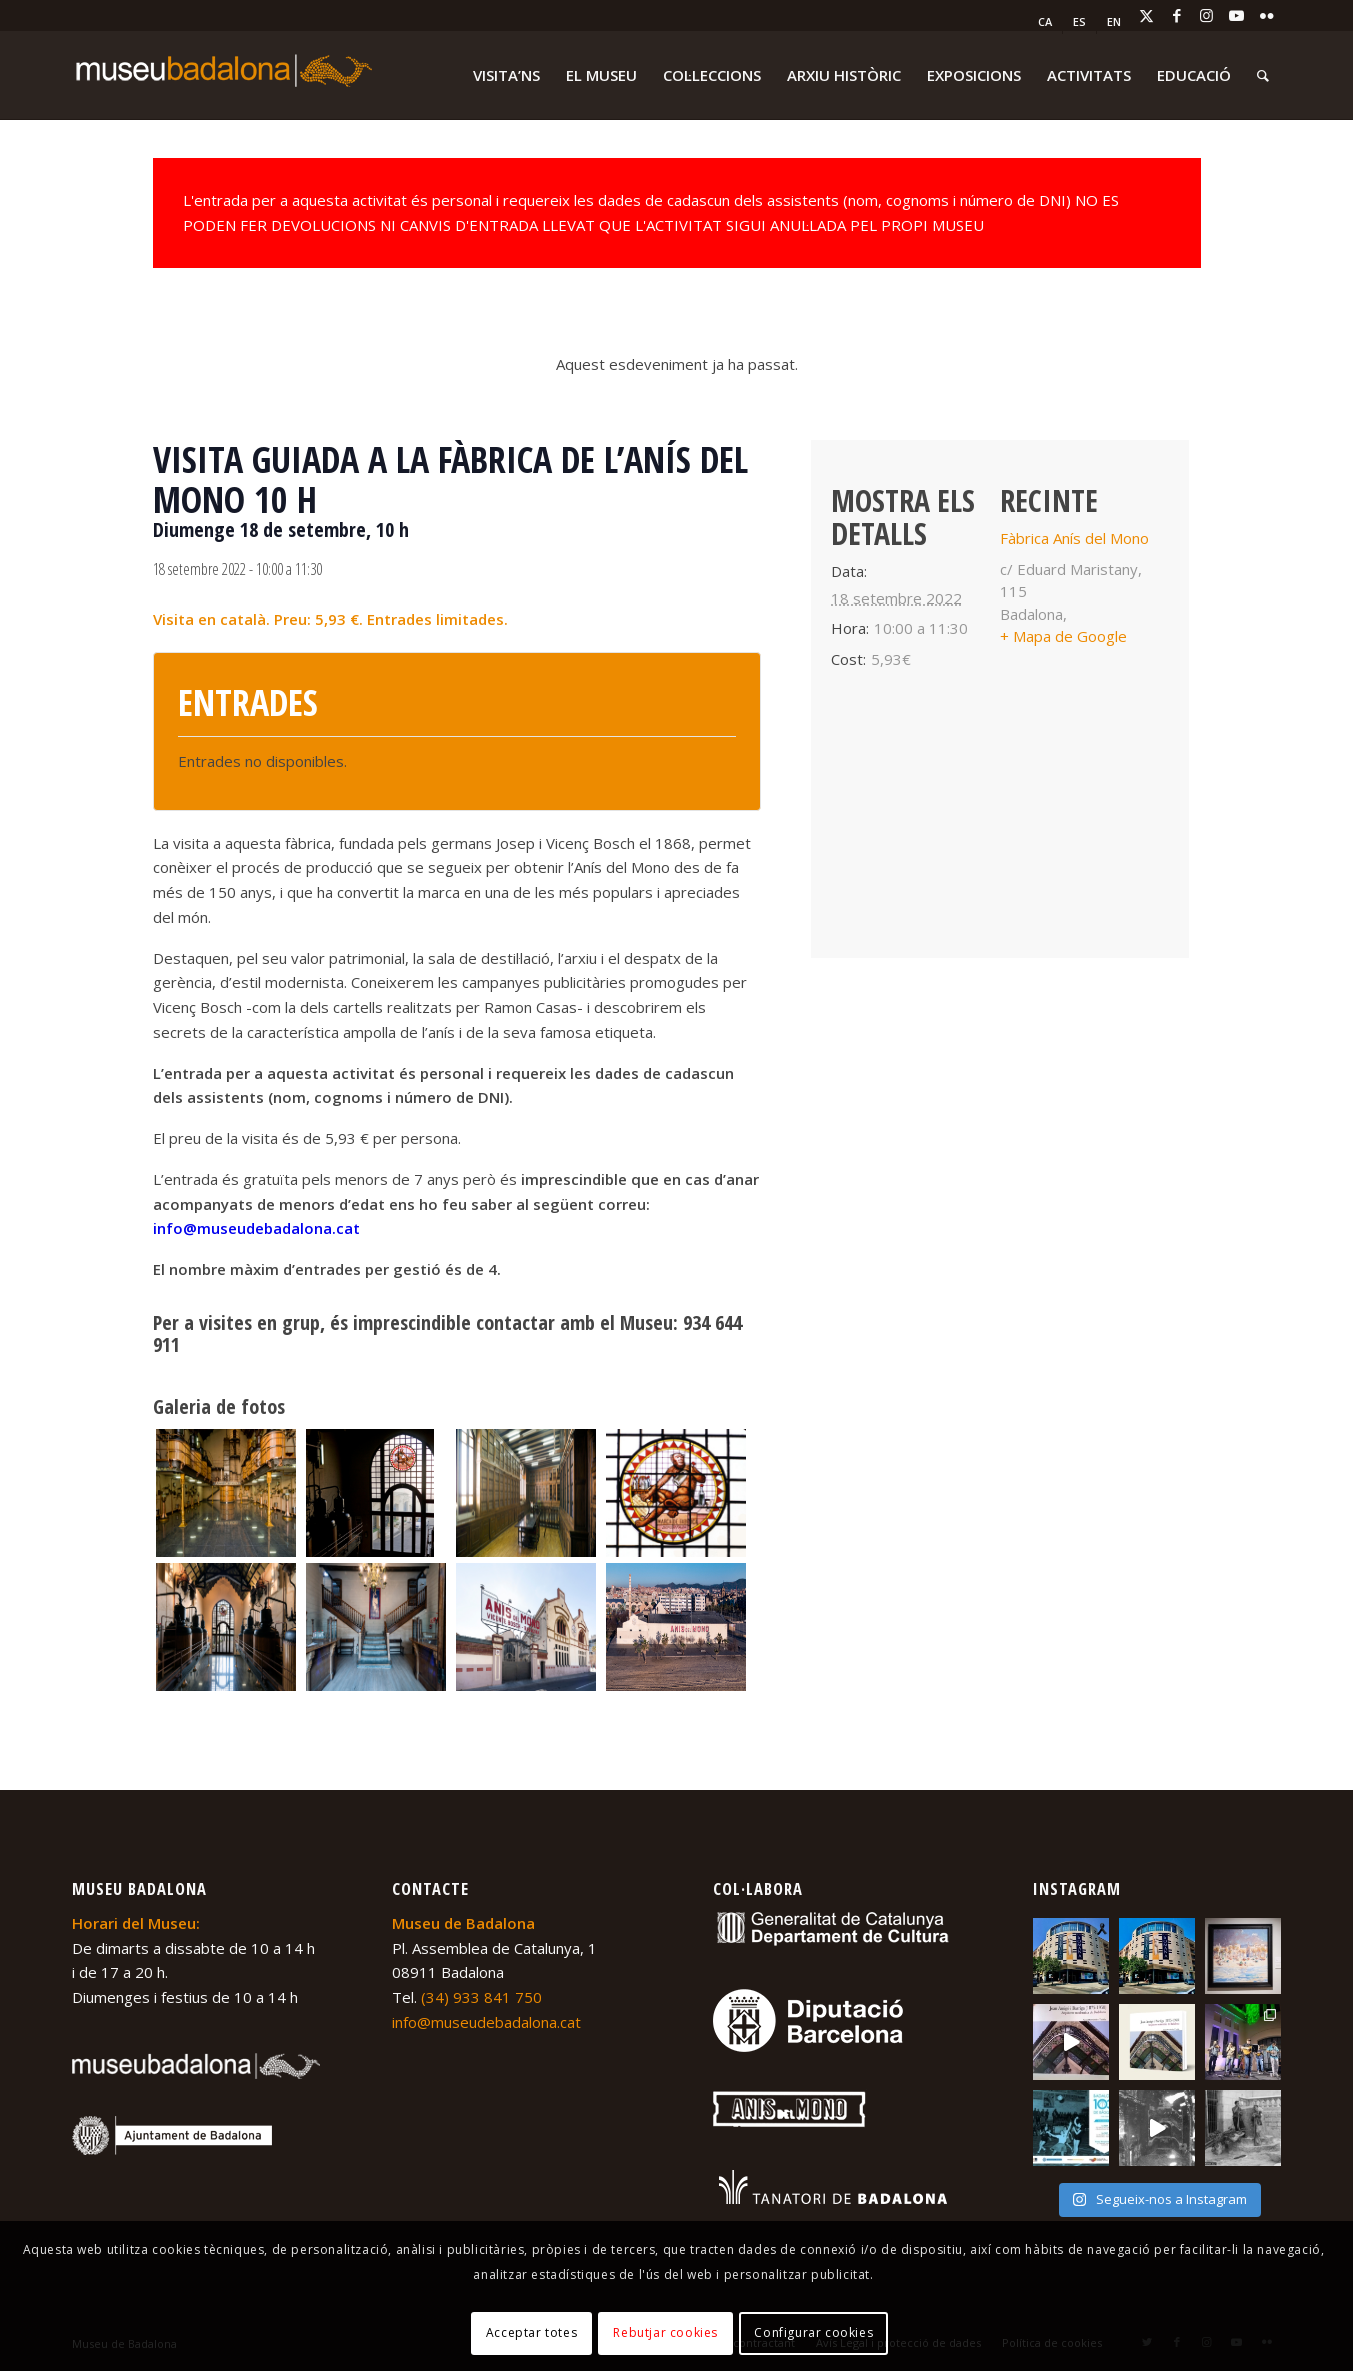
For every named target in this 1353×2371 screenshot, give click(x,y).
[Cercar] (1263, 75)
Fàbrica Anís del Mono (1074, 538)
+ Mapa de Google (1063, 636)
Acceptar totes (531, 2332)
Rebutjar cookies (665, 2332)
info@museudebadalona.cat (256, 1228)
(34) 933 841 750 (481, 1997)
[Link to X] (1147, 15)
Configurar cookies (813, 2332)
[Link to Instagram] (1207, 15)
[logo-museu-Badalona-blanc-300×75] (222, 75)
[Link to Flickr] (1267, 15)
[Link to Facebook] (1177, 15)
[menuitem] (1045, 22)
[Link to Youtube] (1237, 15)
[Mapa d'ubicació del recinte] (999, 825)
